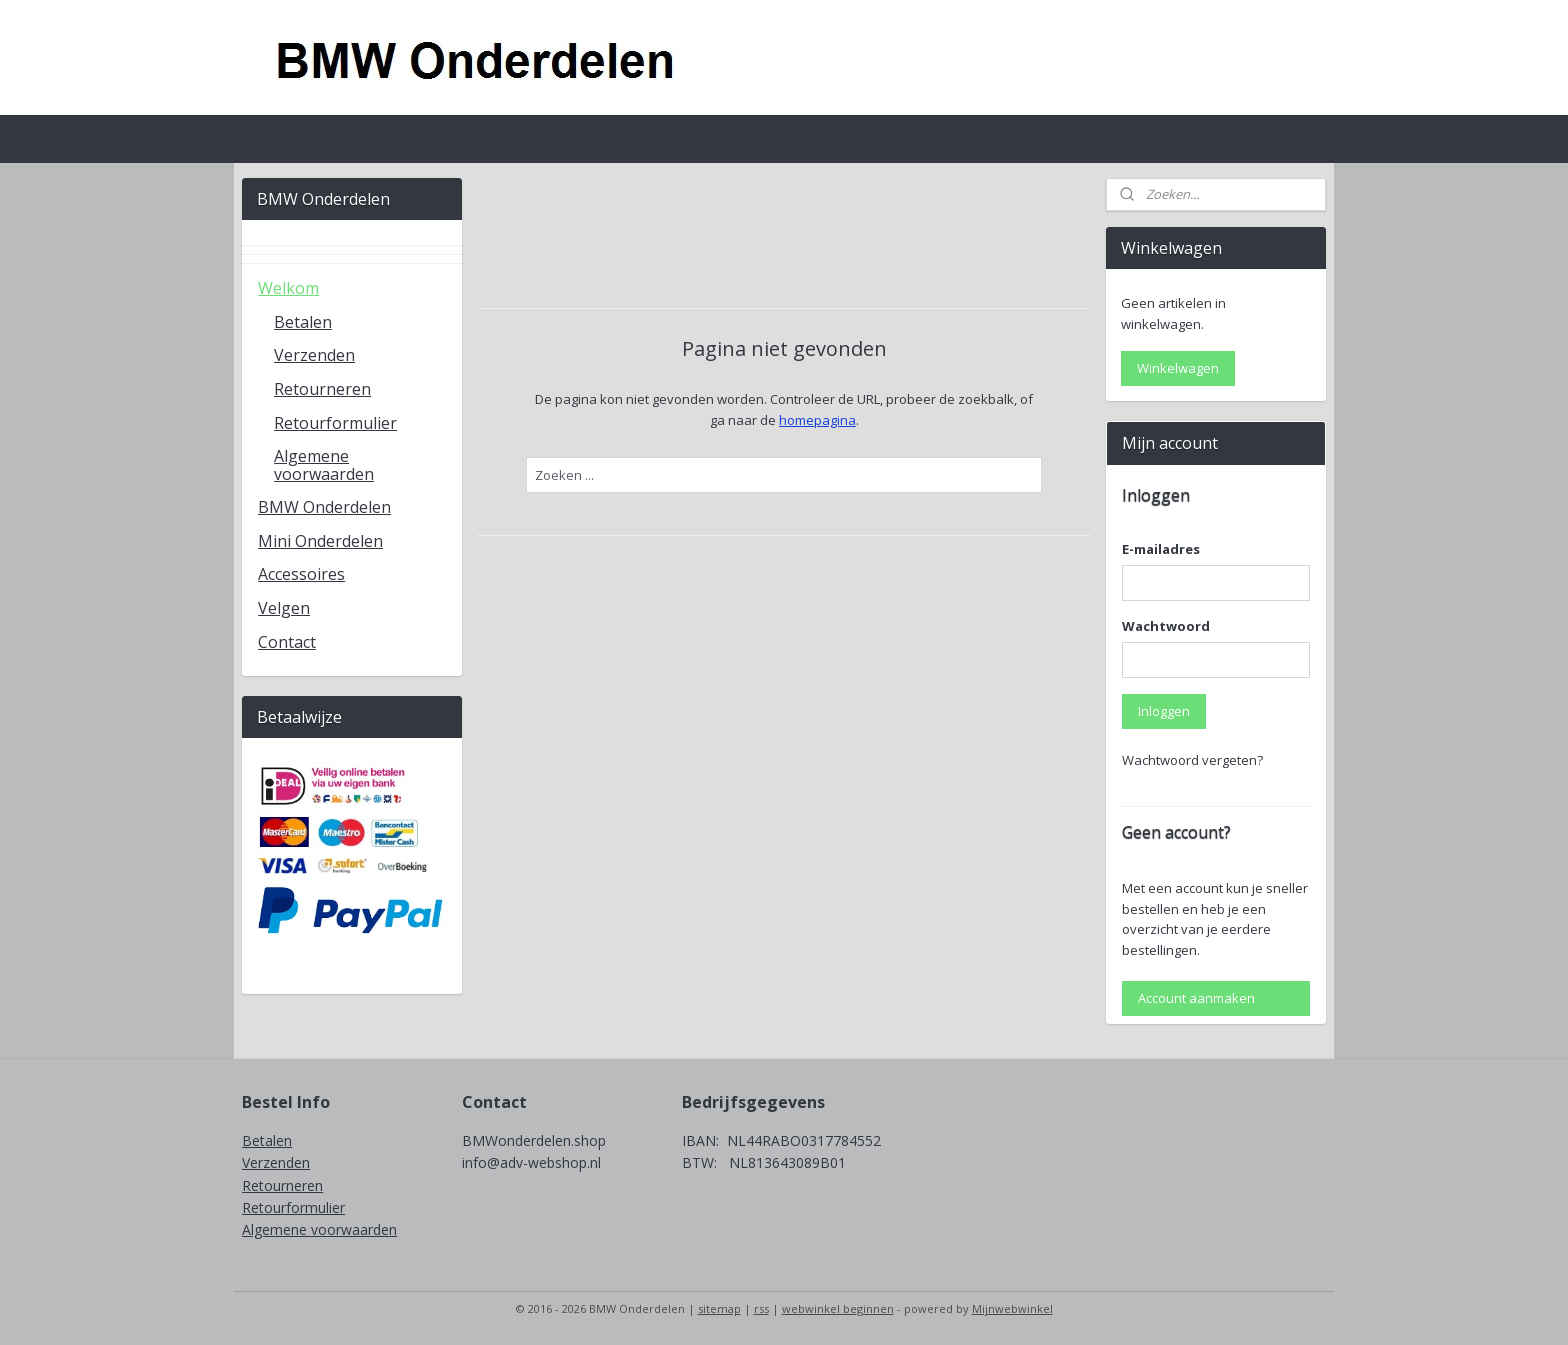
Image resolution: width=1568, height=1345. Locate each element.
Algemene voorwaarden (324, 465)
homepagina (816, 420)
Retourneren (322, 389)
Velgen (284, 608)
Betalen (303, 322)
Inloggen (1164, 711)
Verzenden (314, 355)
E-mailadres (1161, 549)
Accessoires (301, 574)
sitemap (719, 1308)
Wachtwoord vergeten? (1192, 760)
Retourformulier (335, 423)
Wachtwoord (1166, 626)
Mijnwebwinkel (1012, 1308)
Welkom (288, 288)
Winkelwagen (1178, 368)
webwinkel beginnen (838, 1308)
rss (761, 1308)
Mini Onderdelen (320, 541)
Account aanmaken (1196, 998)
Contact (287, 642)
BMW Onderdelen (324, 507)
